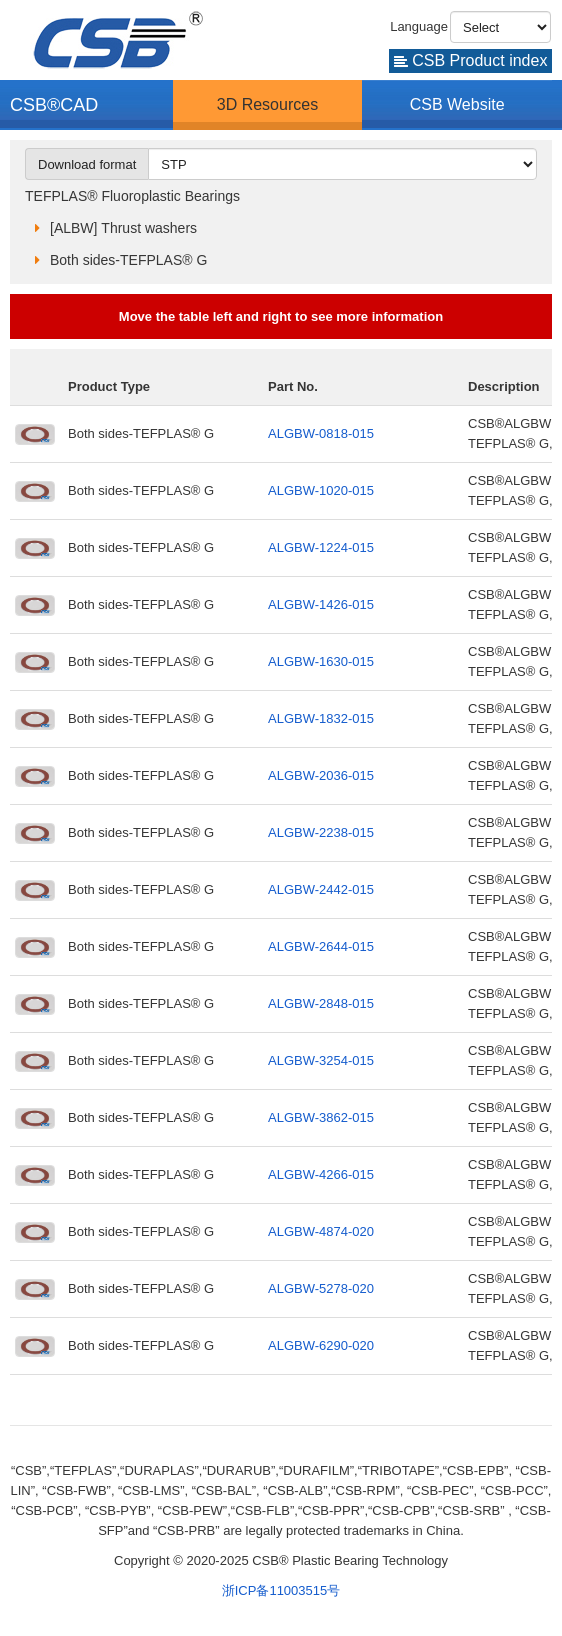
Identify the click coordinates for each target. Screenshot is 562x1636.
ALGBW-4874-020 (321, 1231)
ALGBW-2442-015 (321, 889)
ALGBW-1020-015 (321, 490)
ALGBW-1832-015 (321, 718)
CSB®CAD (54, 105)
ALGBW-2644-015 (321, 946)
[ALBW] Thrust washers (123, 228)
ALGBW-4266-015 (321, 1174)
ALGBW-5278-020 (321, 1288)
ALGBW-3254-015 (321, 1060)
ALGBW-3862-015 (321, 1117)
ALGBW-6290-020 (321, 1345)
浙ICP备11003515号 (281, 1590)
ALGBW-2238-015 (321, 832)
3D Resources (267, 104)
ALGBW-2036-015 (321, 775)
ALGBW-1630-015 (321, 661)
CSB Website (457, 104)
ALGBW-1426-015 (321, 604)
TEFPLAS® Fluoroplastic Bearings (132, 196)
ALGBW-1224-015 (321, 547)
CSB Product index (471, 60)
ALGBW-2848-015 (321, 1003)
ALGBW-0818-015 (321, 433)
